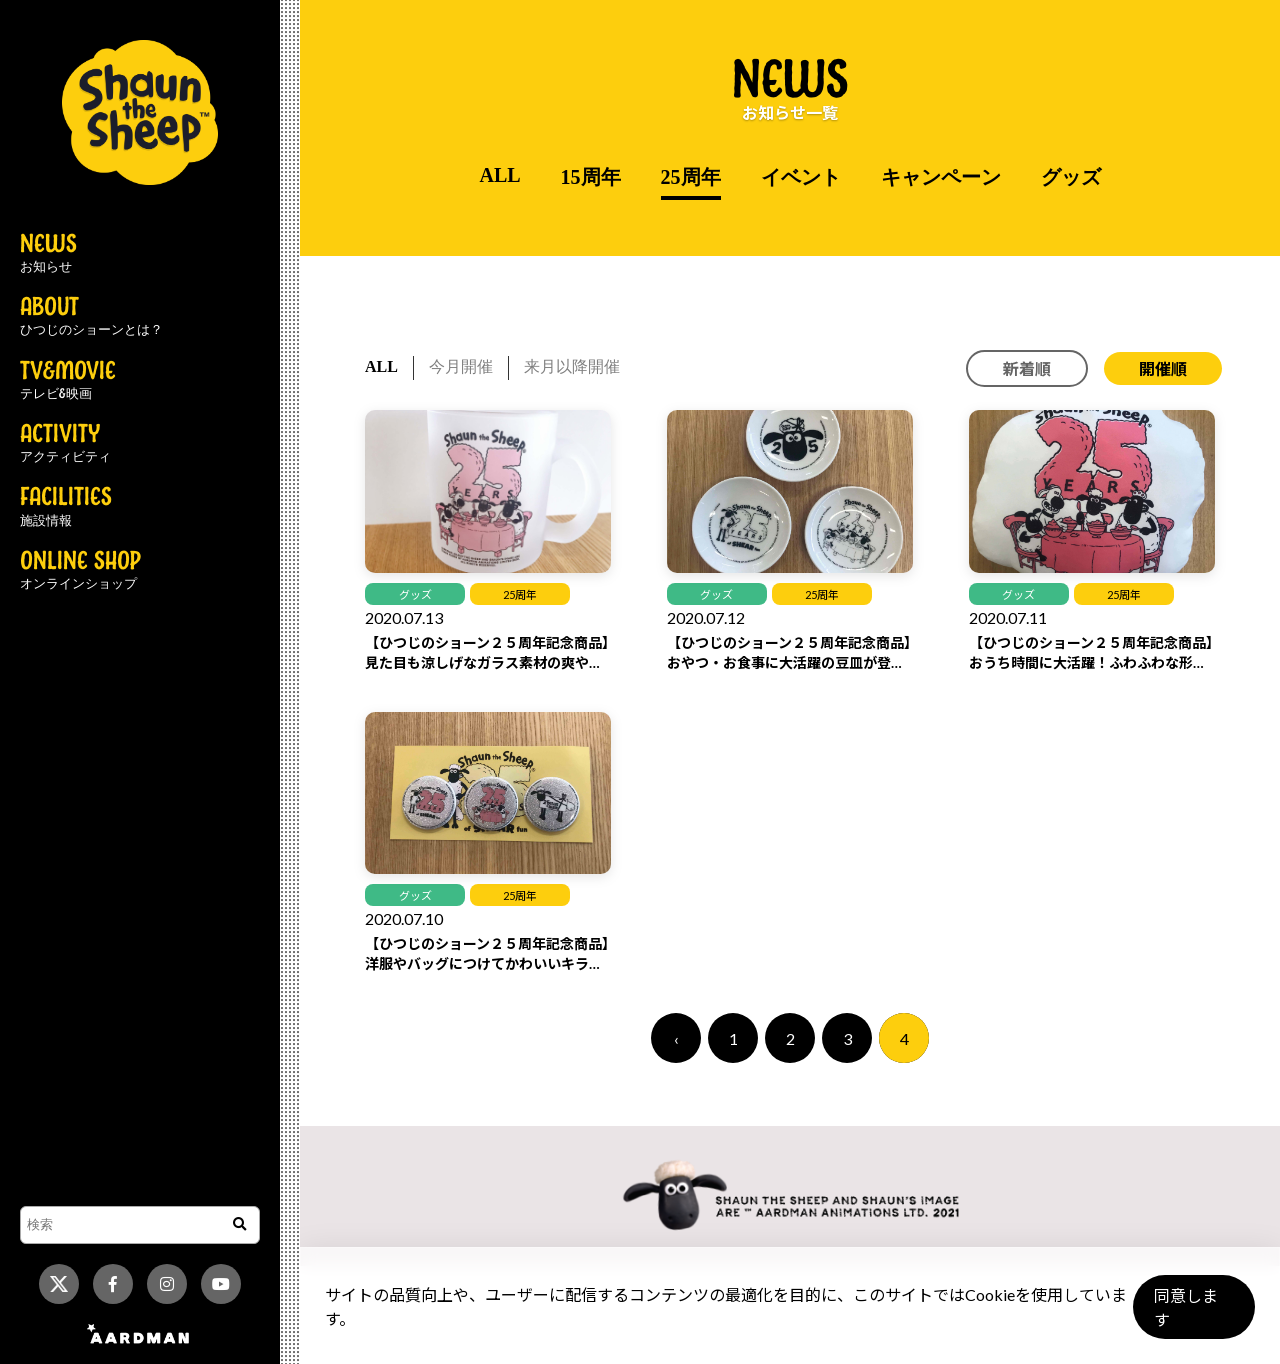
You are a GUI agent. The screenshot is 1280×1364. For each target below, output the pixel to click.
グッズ (1071, 177)
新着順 (1027, 368)
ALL (499, 175)
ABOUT (91, 317)
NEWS (48, 254)
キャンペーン (941, 177)
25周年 (691, 177)
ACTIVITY (65, 444)
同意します (1191, 1315)
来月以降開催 (572, 366)
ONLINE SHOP (80, 571)
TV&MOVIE (68, 381)
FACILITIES (66, 507)
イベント (801, 177)
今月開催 (461, 366)
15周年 (591, 177)
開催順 (1163, 368)
